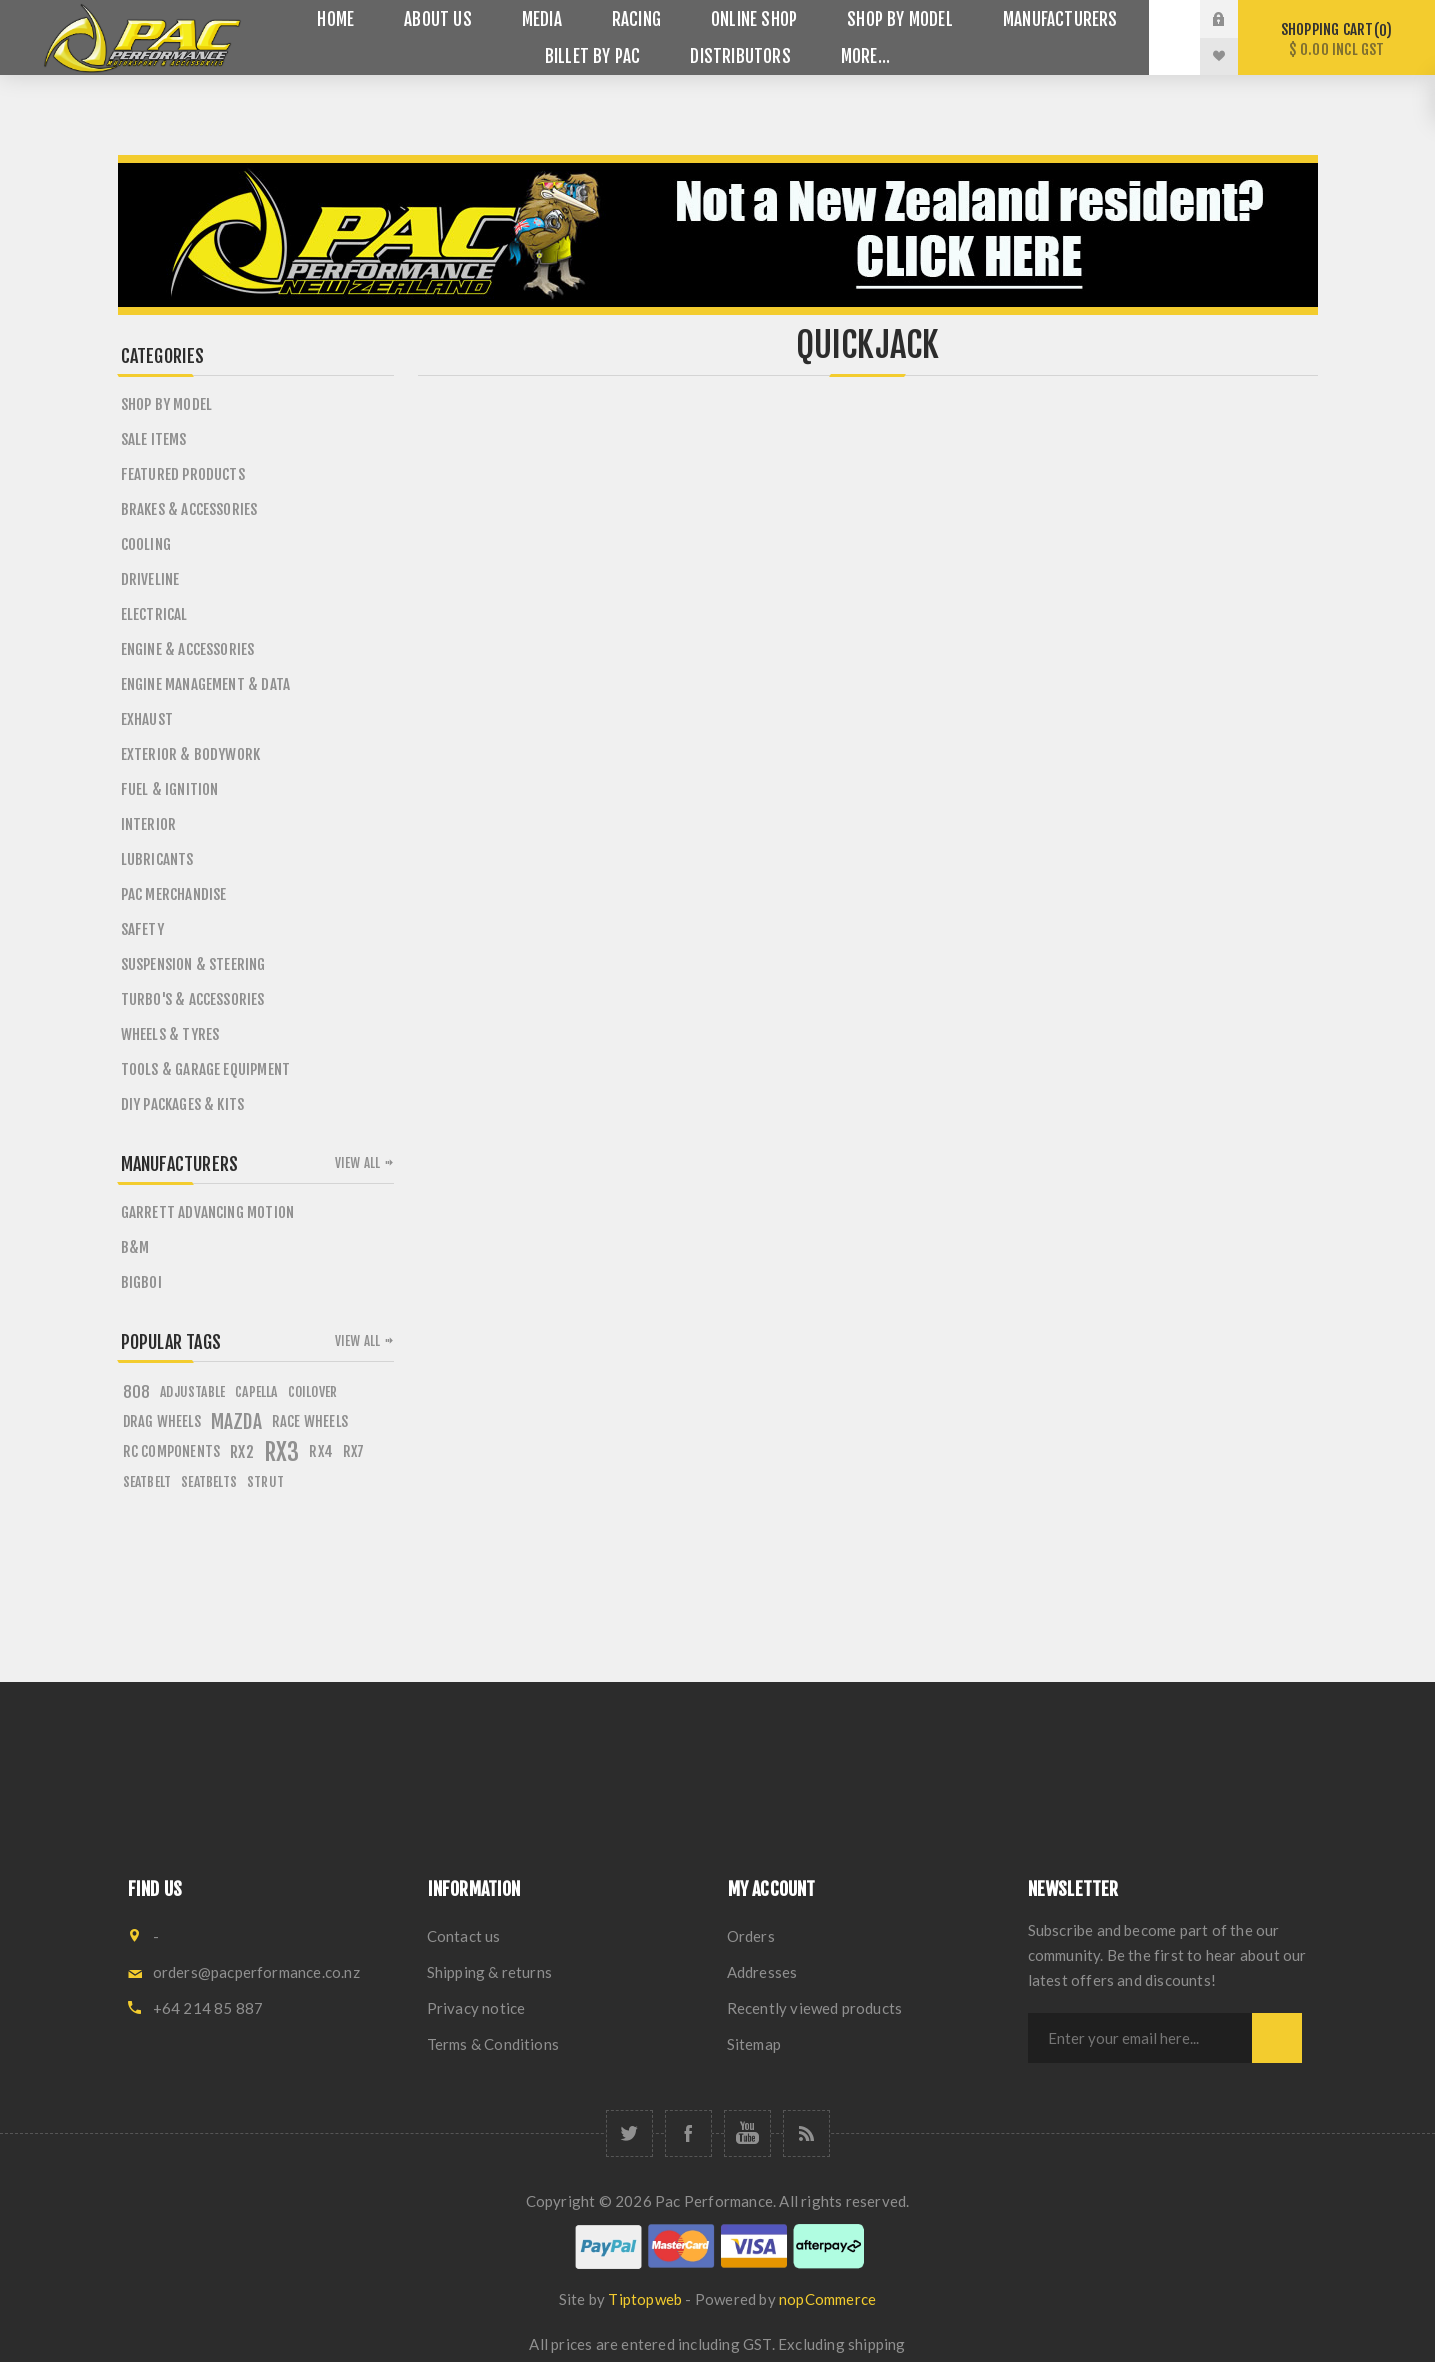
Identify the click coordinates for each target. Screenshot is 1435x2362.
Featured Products (183, 474)
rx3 (282, 1452)
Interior (149, 824)
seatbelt (147, 1481)
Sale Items (154, 439)
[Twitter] (629, 2133)
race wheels (310, 1421)
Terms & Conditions (493, 2044)
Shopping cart (1336, 39)
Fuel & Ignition (170, 789)
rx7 (354, 1451)
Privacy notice (476, 2008)
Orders (751, 1936)
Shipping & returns (490, 1972)
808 (137, 1392)
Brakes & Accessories (189, 509)
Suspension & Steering (193, 964)
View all (358, 1163)
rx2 (242, 1452)
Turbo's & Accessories (193, 999)
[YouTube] (747, 2133)
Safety (142, 929)
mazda (236, 1422)
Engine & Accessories (188, 649)
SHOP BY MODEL (167, 404)
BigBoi (141, 1282)
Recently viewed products (815, 2008)
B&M (135, 1247)
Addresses (762, 1972)
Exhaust (147, 719)
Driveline (150, 579)
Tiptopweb (645, 2299)
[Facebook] (688, 2133)
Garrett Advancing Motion (208, 1212)
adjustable (192, 1391)
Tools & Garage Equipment (206, 1069)
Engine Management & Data (206, 684)
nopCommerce (827, 2299)
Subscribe (1277, 2038)
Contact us (464, 1936)
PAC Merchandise (174, 894)
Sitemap (754, 2044)
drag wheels (162, 1421)
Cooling (146, 544)
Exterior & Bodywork (191, 754)
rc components (172, 1451)
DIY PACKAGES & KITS (183, 1104)
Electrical (154, 614)
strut (265, 1481)
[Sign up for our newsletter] (1140, 2038)
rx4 (321, 1451)
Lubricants (157, 859)
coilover (313, 1391)
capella (256, 1391)
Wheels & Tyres (170, 1034)
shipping (877, 2344)
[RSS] (806, 2133)
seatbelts (209, 1481)
